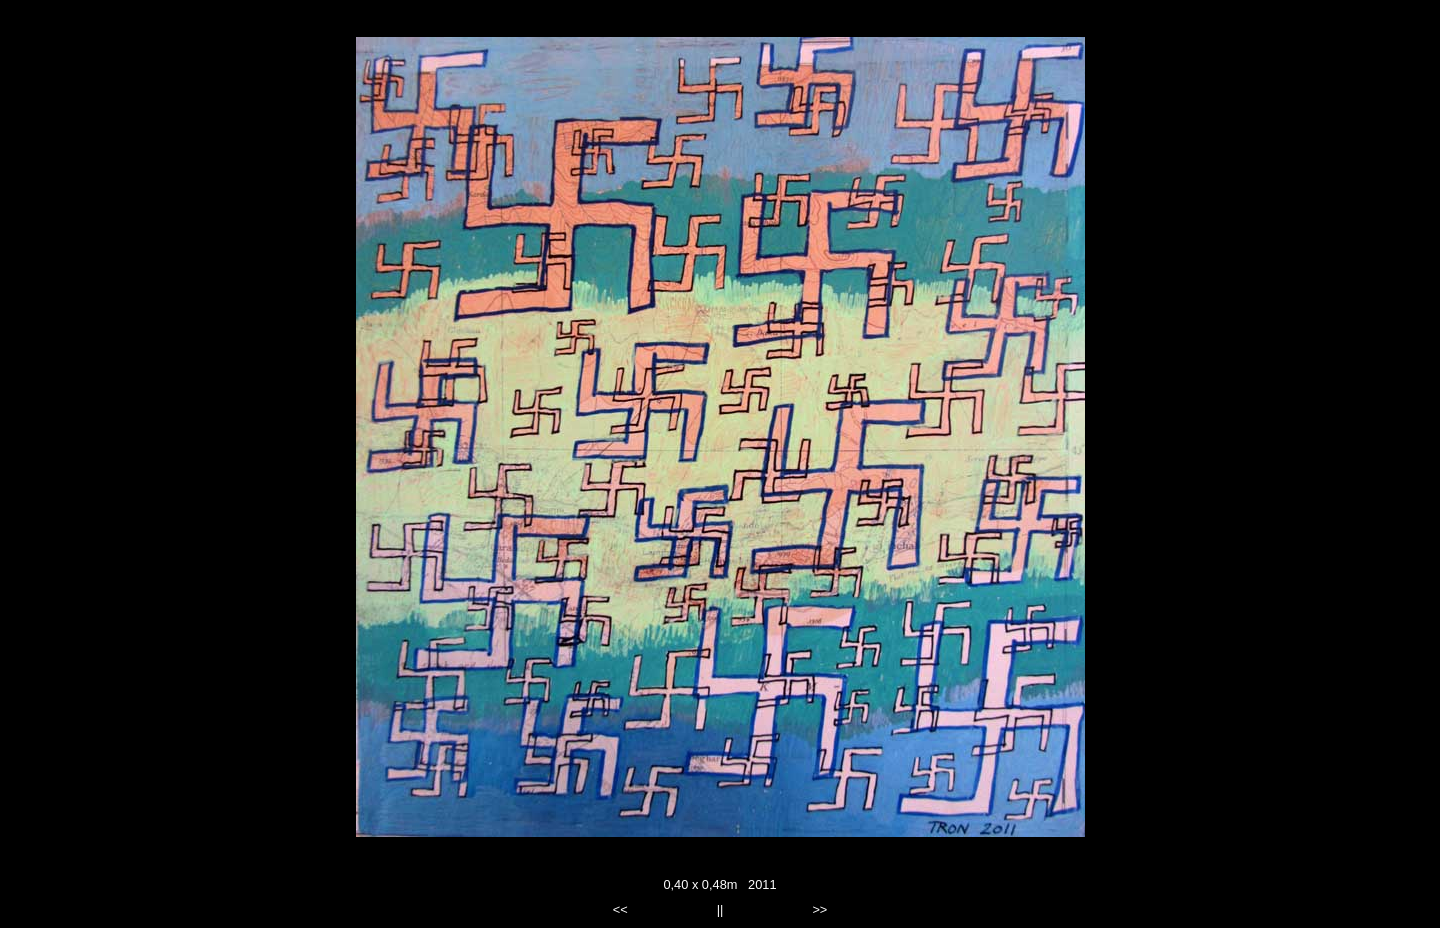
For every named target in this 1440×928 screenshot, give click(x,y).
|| (720, 909)
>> (819, 909)
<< (620, 909)
